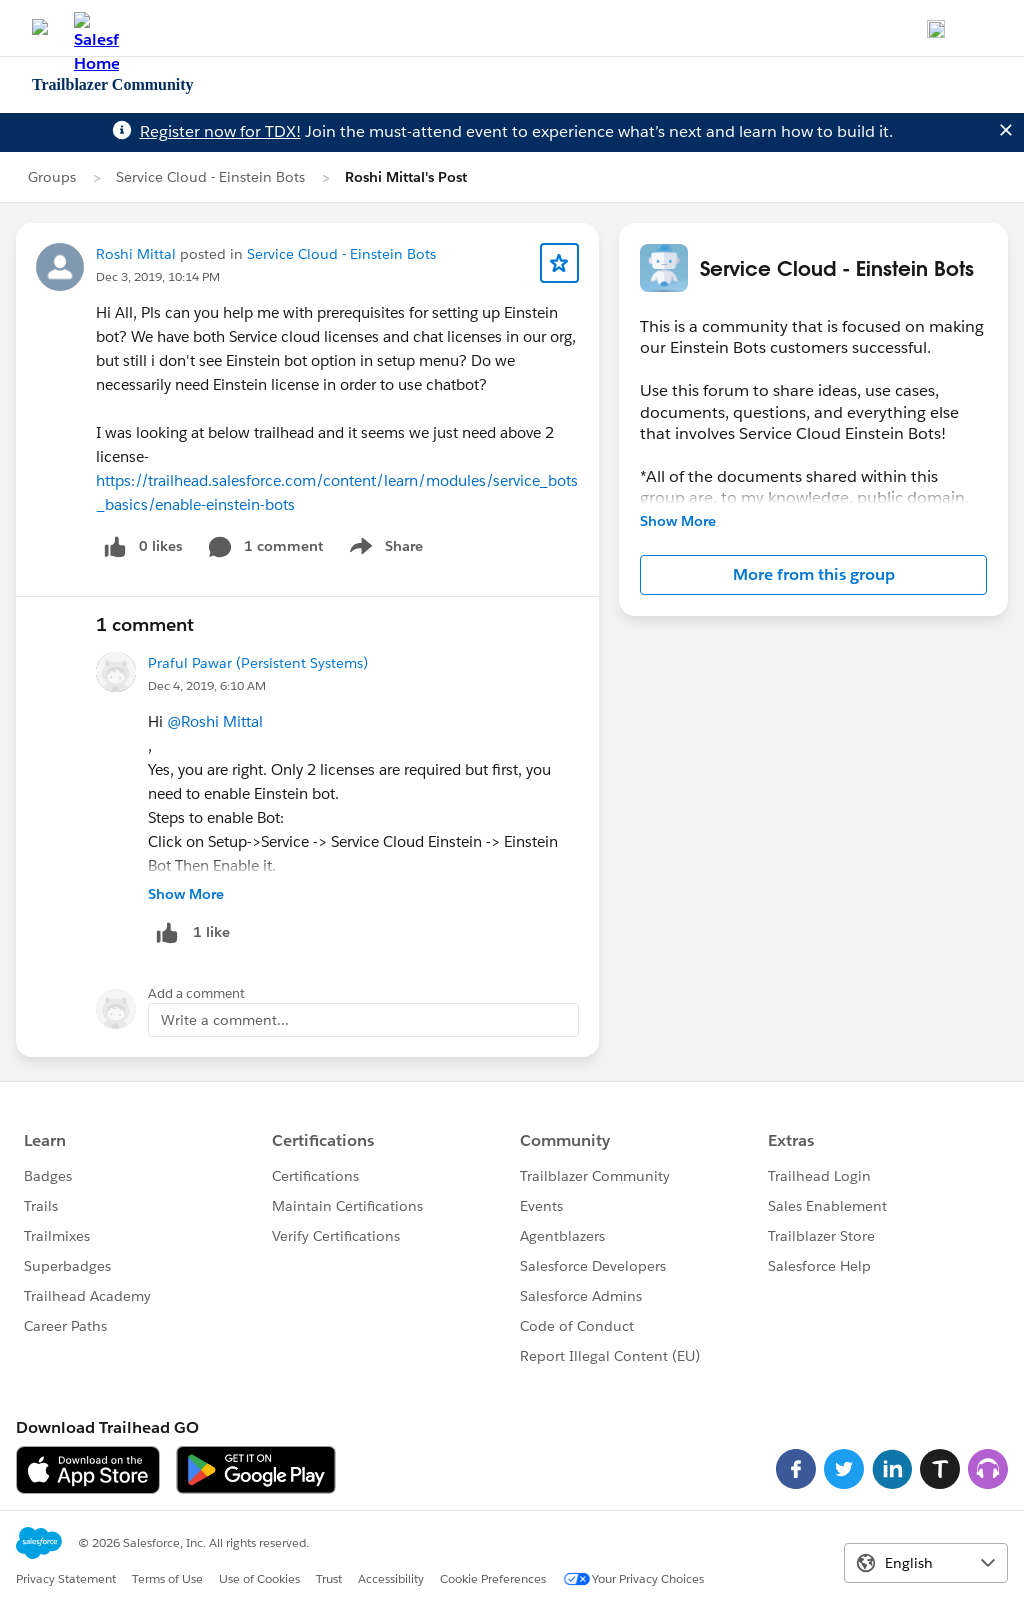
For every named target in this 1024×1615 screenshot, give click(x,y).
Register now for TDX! (220, 131)
